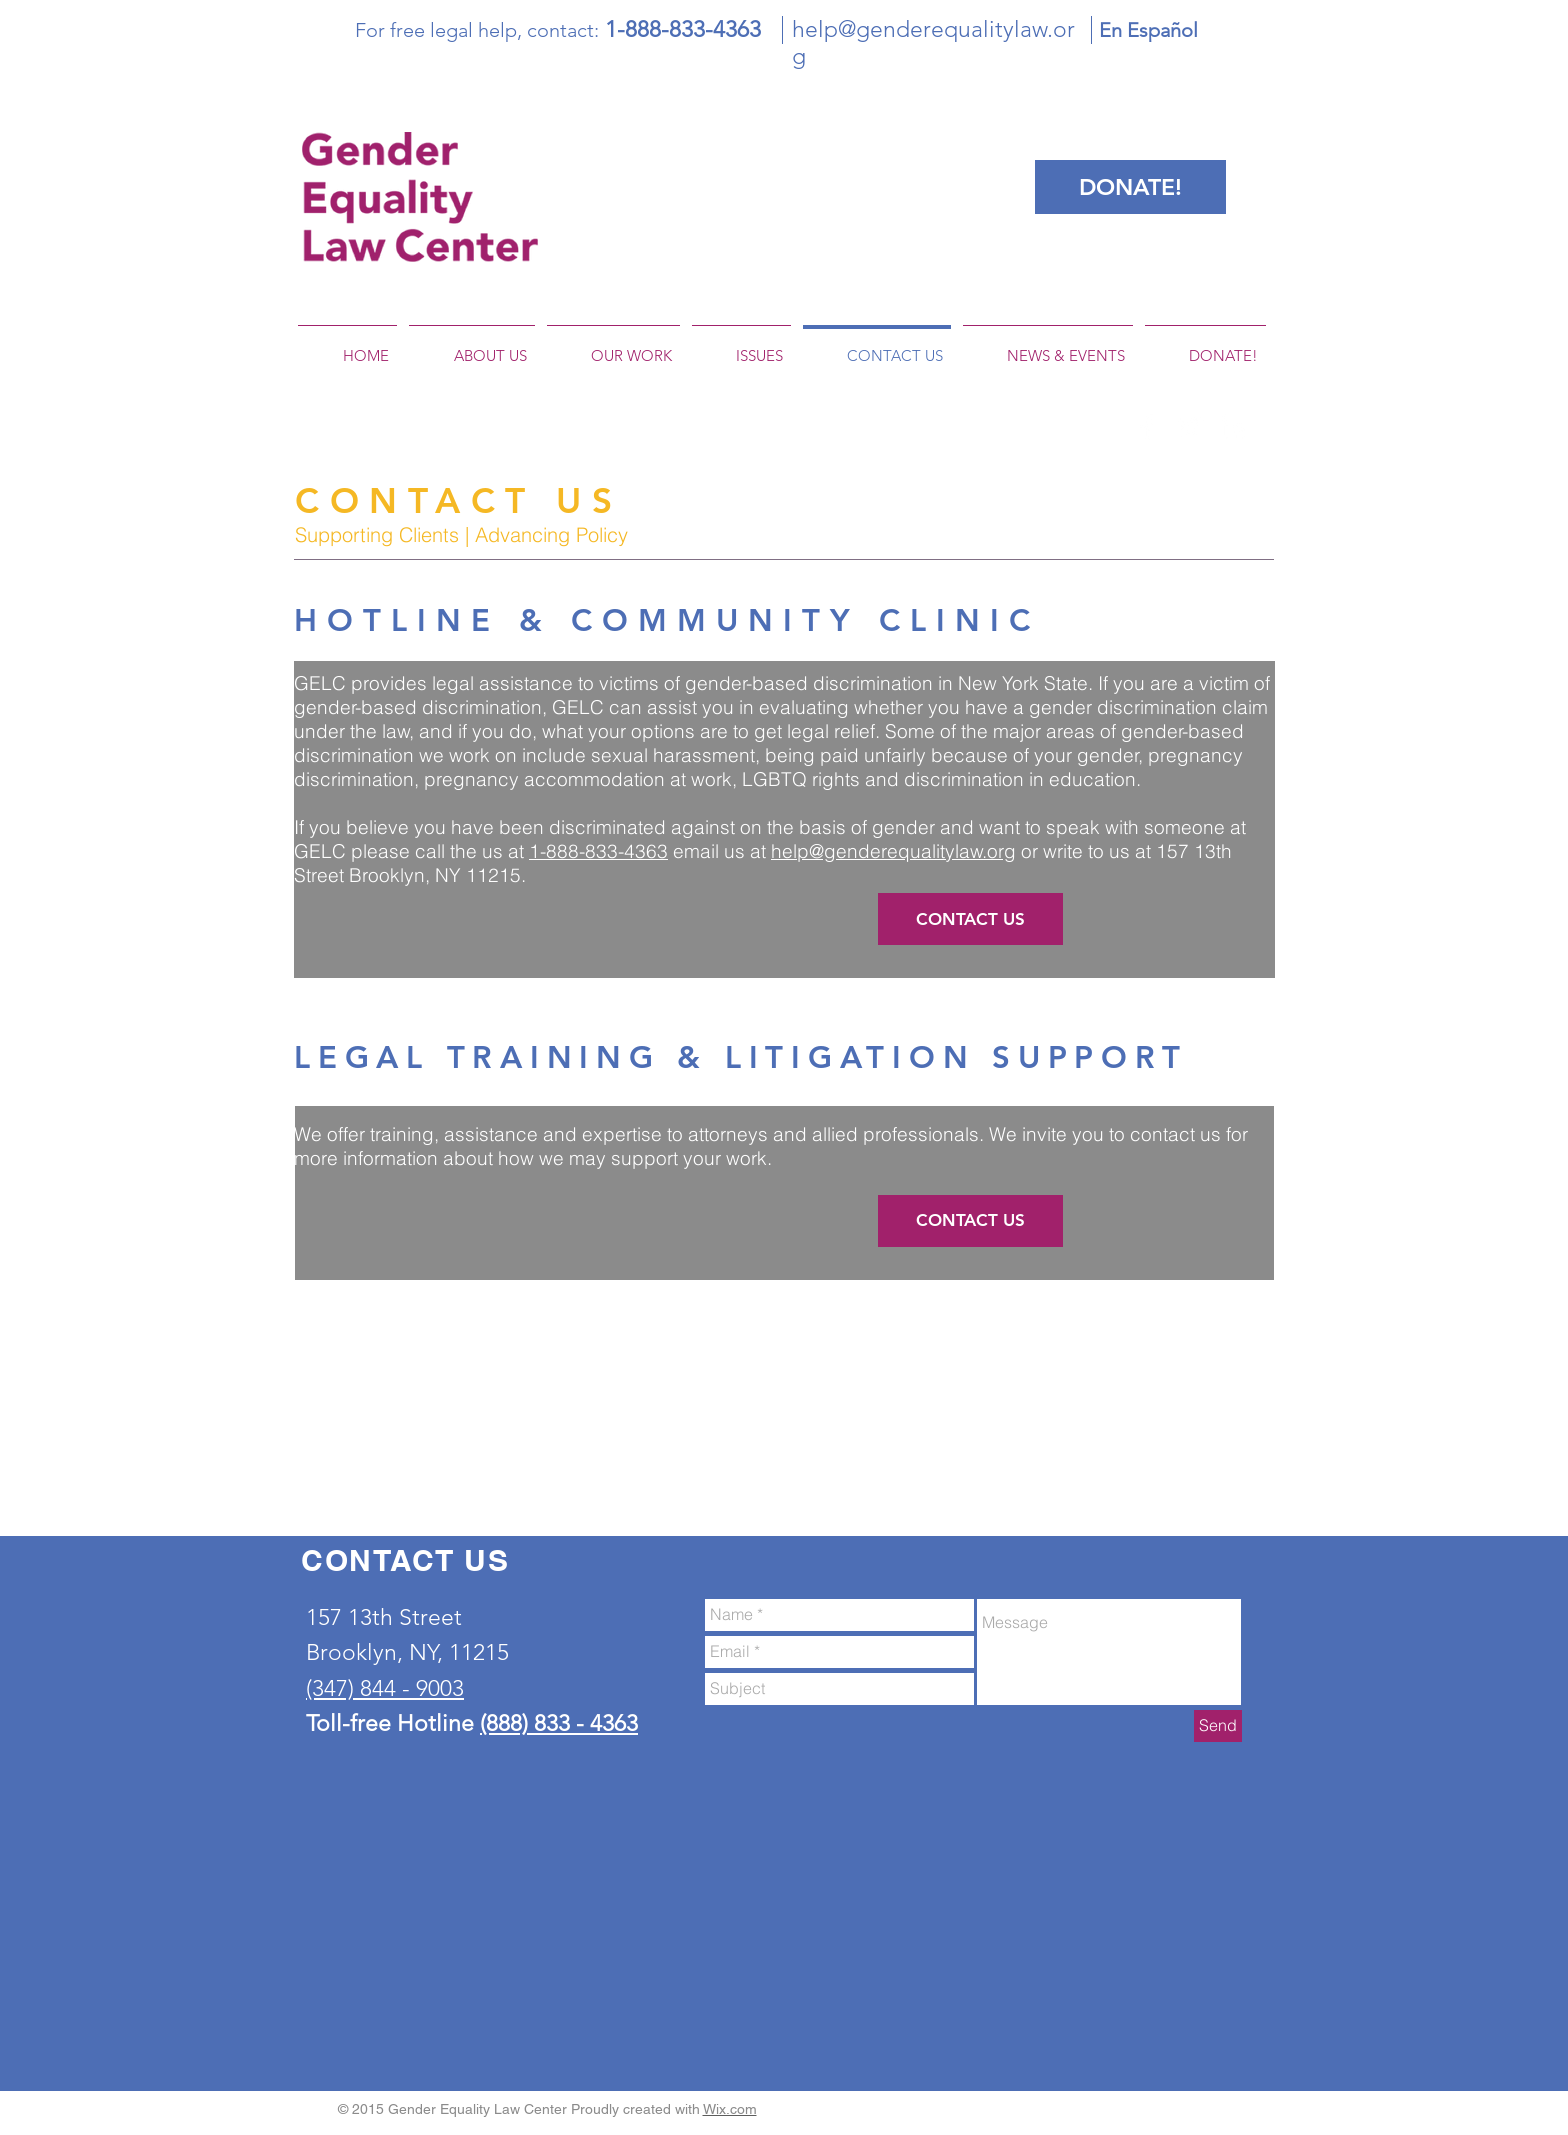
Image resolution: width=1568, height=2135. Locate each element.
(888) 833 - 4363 (559, 1723)
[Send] (1218, 1726)
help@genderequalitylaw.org (893, 851)
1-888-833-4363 (598, 851)
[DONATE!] (1130, 187)
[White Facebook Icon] (1147, 427)
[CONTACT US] (970, 919)
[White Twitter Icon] (1190, 427)
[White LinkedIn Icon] (1233, 427)
